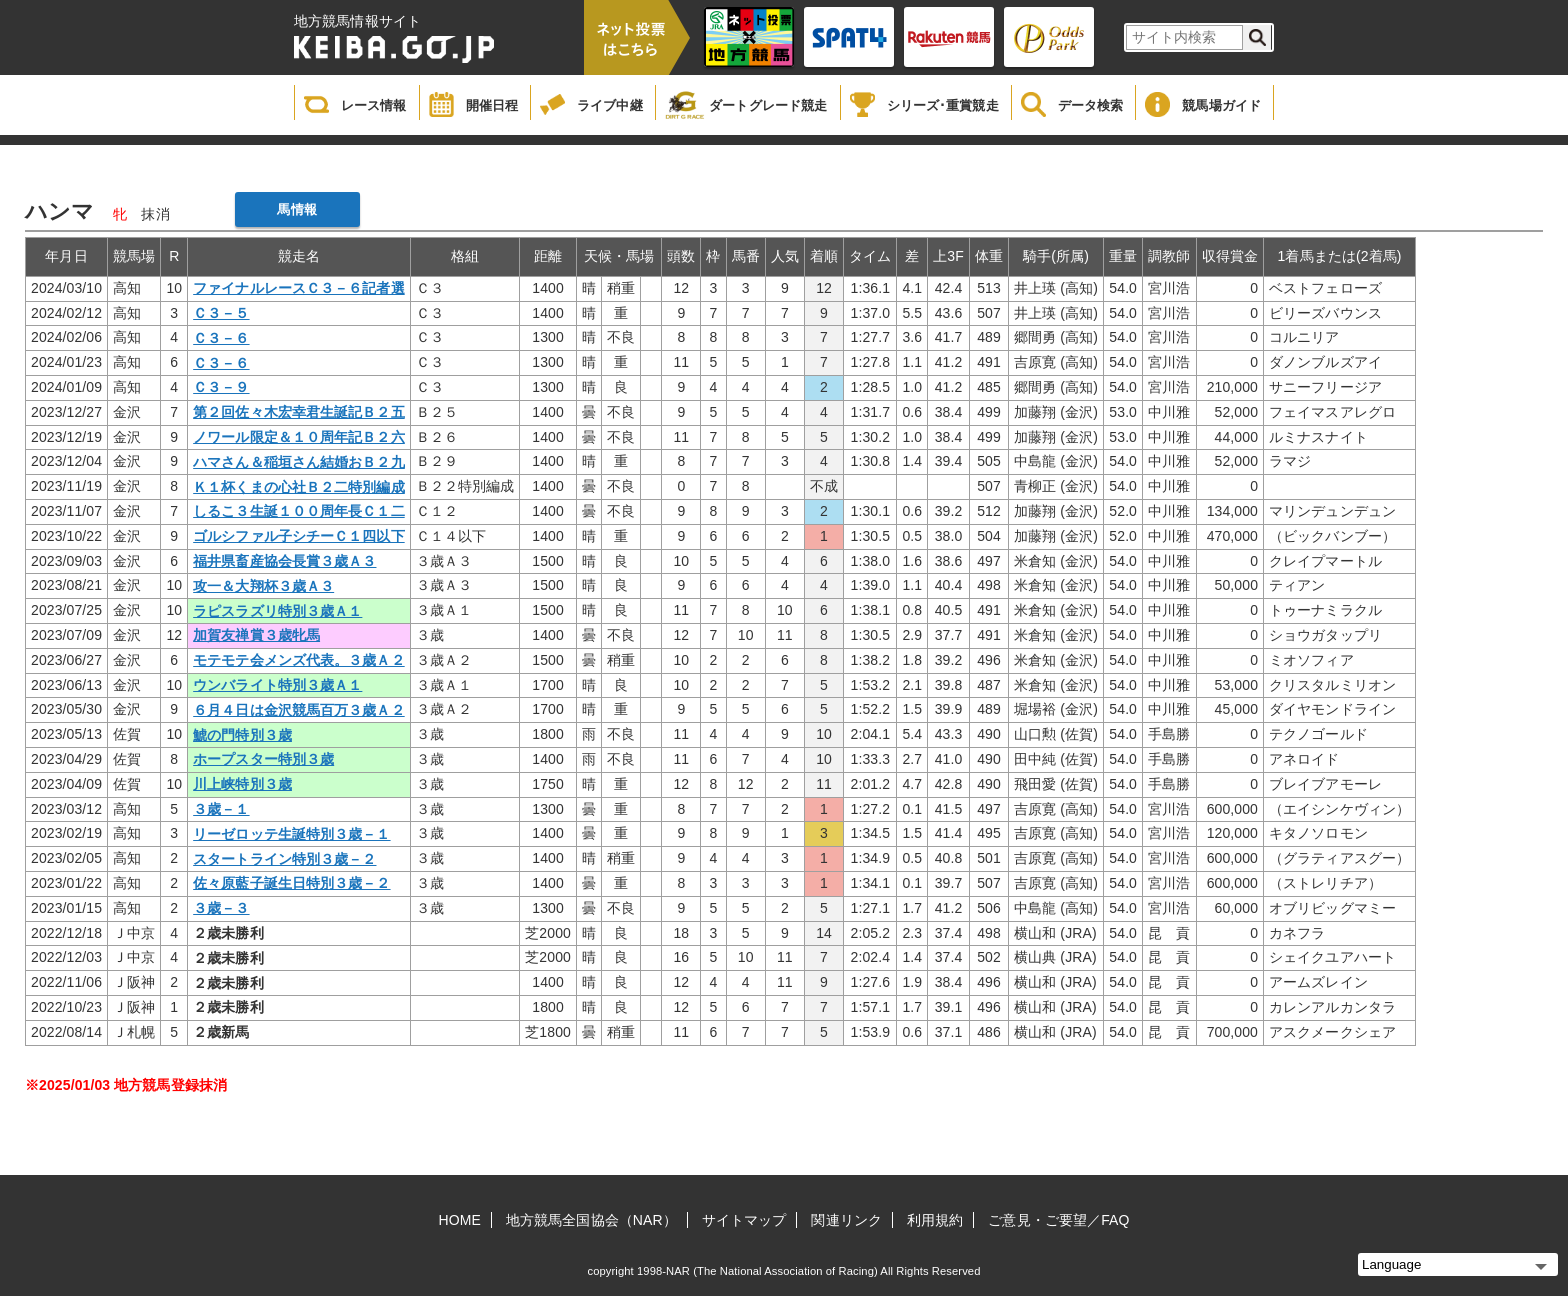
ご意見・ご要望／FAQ (1058, 1220)
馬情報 (296, 209)
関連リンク (846, 1220)
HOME (460, 1220)
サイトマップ (744, 1220)
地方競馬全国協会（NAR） (591, 1220)
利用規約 (935, 1220)
